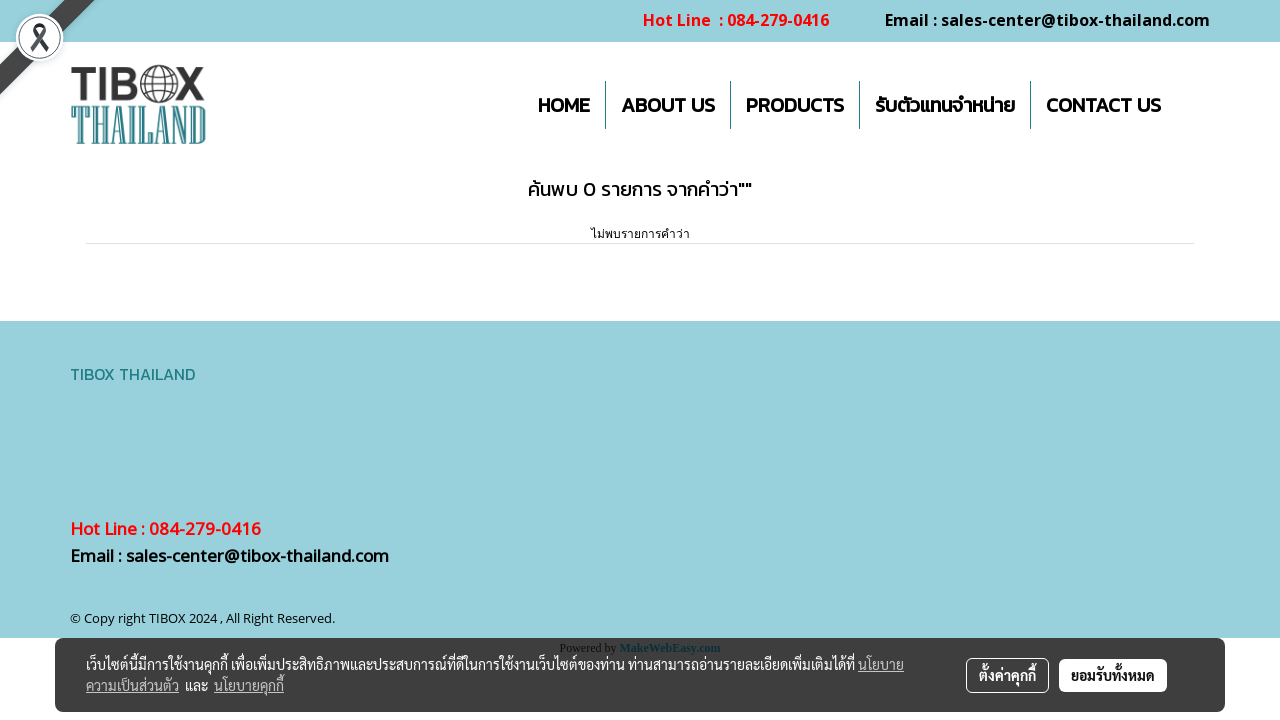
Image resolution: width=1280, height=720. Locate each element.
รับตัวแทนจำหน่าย (945, 105)
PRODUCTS (795, 105)
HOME (564, 105)
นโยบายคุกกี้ (249, 685)
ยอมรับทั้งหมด (1113, 675)
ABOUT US (668, 105)
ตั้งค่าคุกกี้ (1007, 675)
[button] (1194, 105)
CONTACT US (1103, 105)
